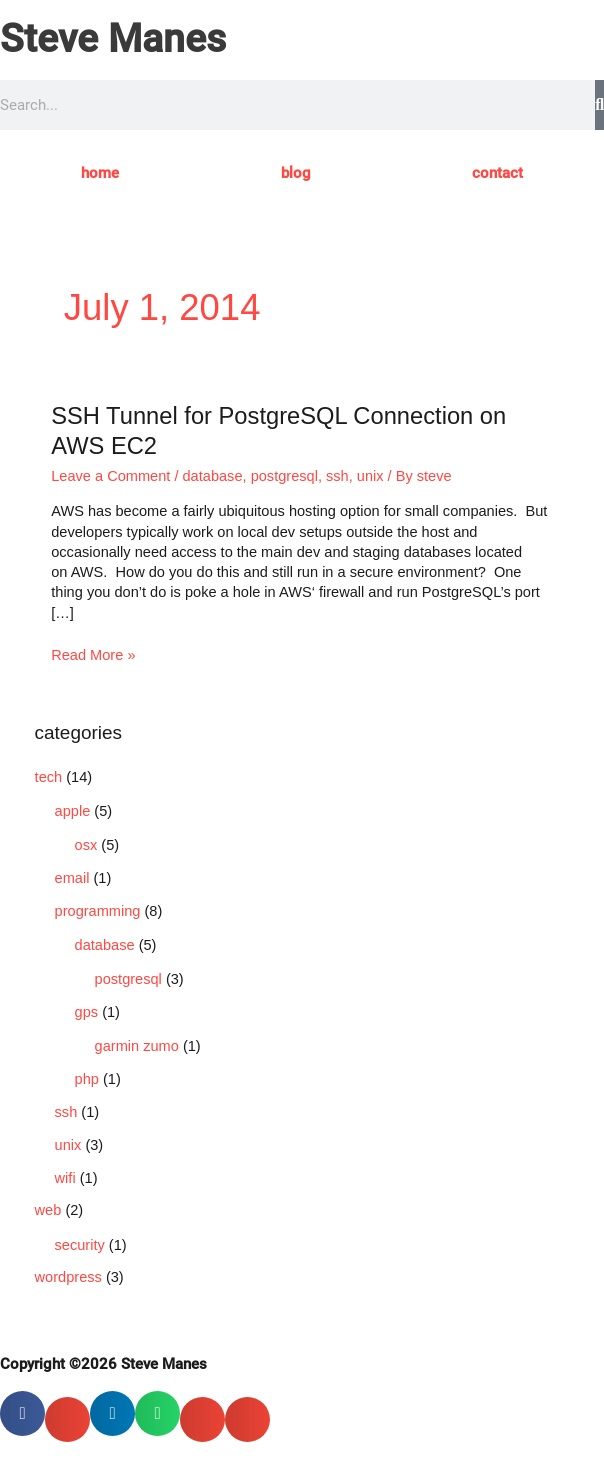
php (87, 1079)
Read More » (93, 654)
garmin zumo (137, 1046)
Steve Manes (113, 39)
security (80, 1245)
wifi (65, 1178)
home (100, 173)
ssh (337, 476)
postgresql (284, 476)
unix (370, 476)
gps (87, 1012)
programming (98, 911)
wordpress (68, 1277)
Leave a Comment (110, 476)
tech (49, 777)
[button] (22, 1413)
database (213, 476)
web (48, 1210)
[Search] (599, 105)
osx (86, 845)
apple (73, 811)
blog (296, 173)
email (72, 878)
